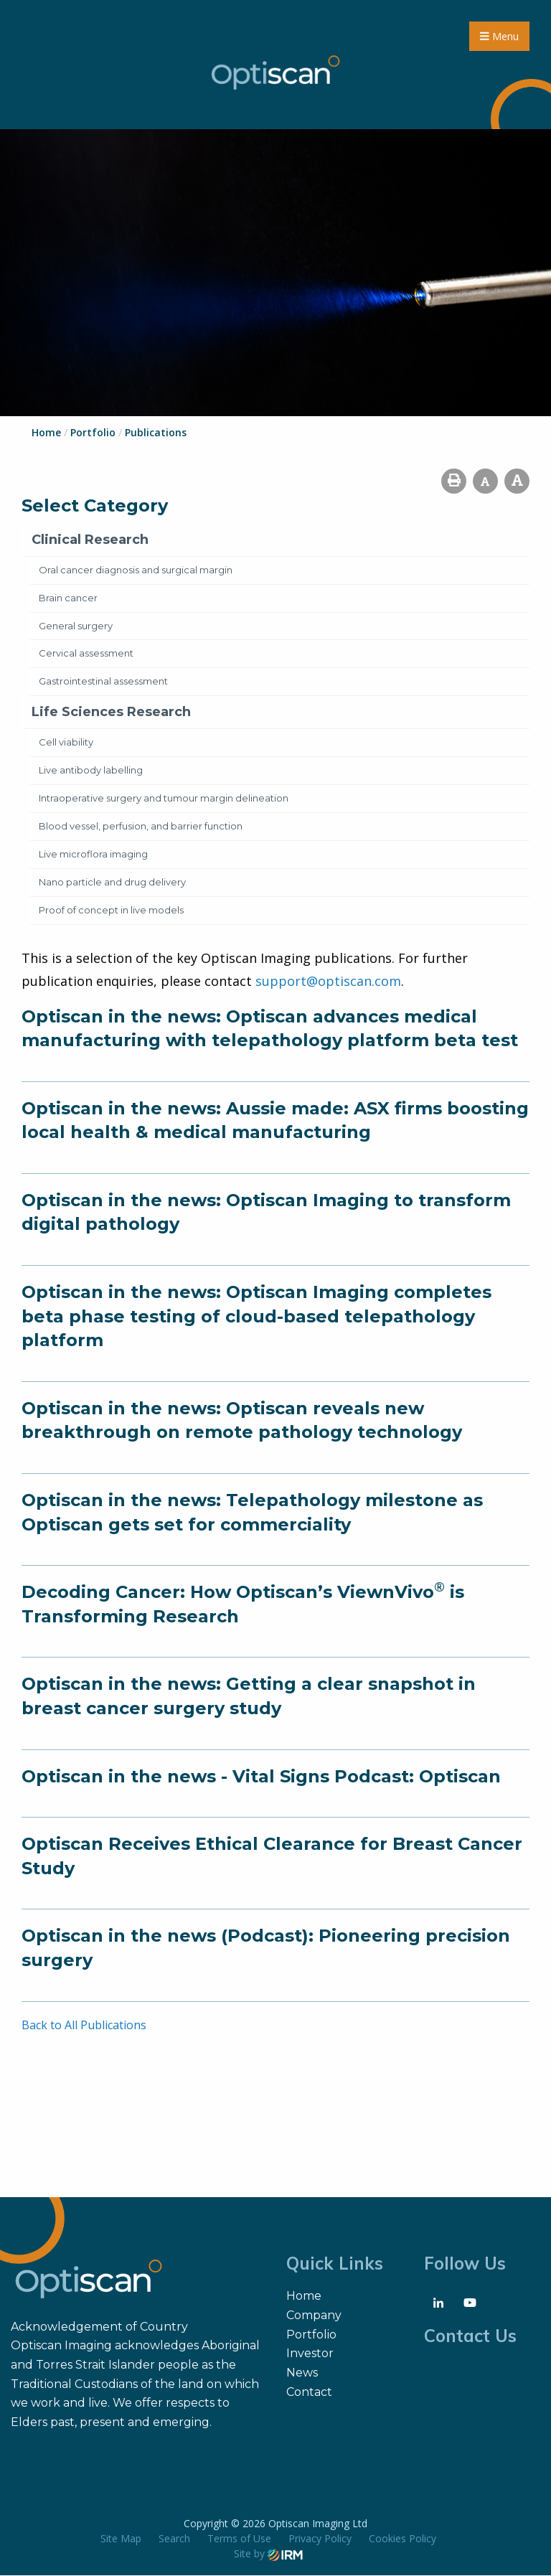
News (302, 2373)
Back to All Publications (84, 2025)
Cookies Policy (402, 2539)
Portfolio (311, 2334)
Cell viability (66, 742)
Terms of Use (239, 2539)
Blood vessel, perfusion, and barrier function (140, 826)
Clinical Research (90, 540)
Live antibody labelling (91, 770)
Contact (309, 2392)
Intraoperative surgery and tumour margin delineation (163, 798)
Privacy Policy (320, 2539)
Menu (499, 36)
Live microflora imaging (93, 854)
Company (314, 2316)
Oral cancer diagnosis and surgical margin (135, 569)
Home (303, 2296)
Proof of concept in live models (111, 910)
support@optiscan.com (328, 981)
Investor (310, 2354)
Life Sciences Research (111, 712)
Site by (268, 2554)
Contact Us (470, 2336)
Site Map (120, 2539)
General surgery (76, 625)
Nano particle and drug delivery (112, 882)
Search (174, 2539)
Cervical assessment (86, 653)
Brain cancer (68, 597)
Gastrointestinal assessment (103, 681)
